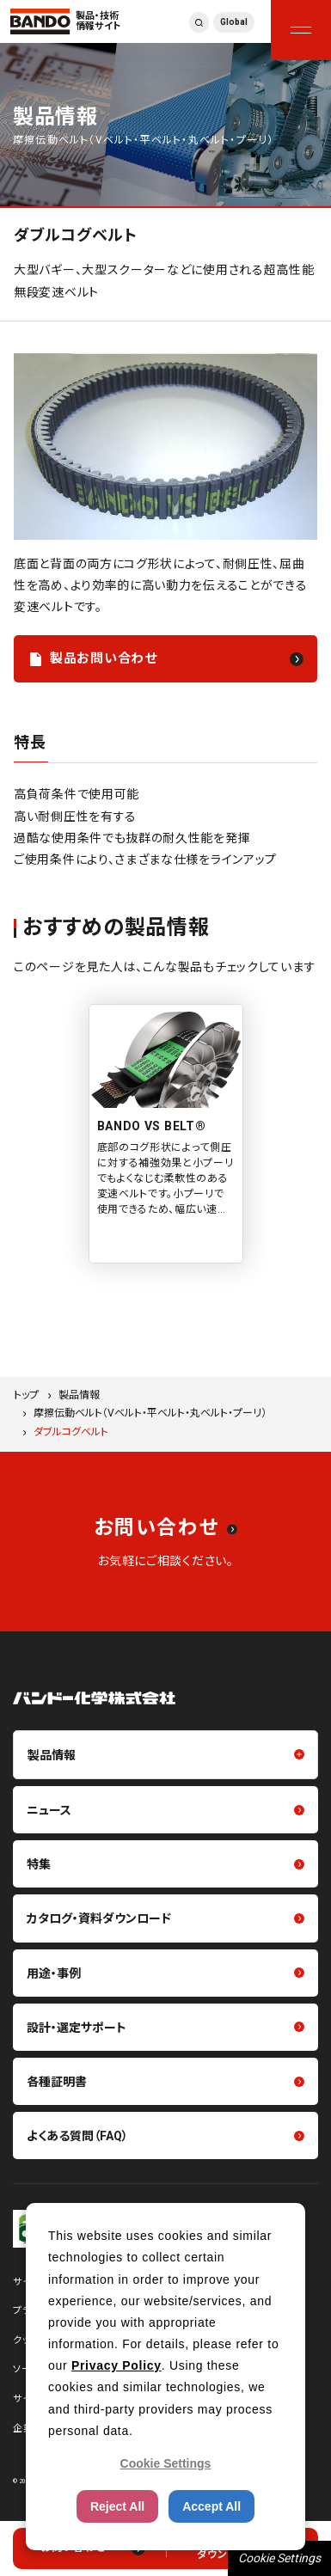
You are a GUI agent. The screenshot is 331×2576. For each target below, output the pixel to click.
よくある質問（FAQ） (77, 2136)
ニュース (49, 1810)
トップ (26, 1395)
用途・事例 (54, 1973)
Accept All (211, 2506)
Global (234, 22)
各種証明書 (57, 2082)
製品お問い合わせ (103, 658)
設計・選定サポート (76, 2027)
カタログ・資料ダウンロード (99, 1918)
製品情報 (79, 1395)
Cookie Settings (279, 2558)
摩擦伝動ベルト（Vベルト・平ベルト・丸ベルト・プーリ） (150, 1413)
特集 (39, 1864)
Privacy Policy (116, 2365)
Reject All (117, 2506)
